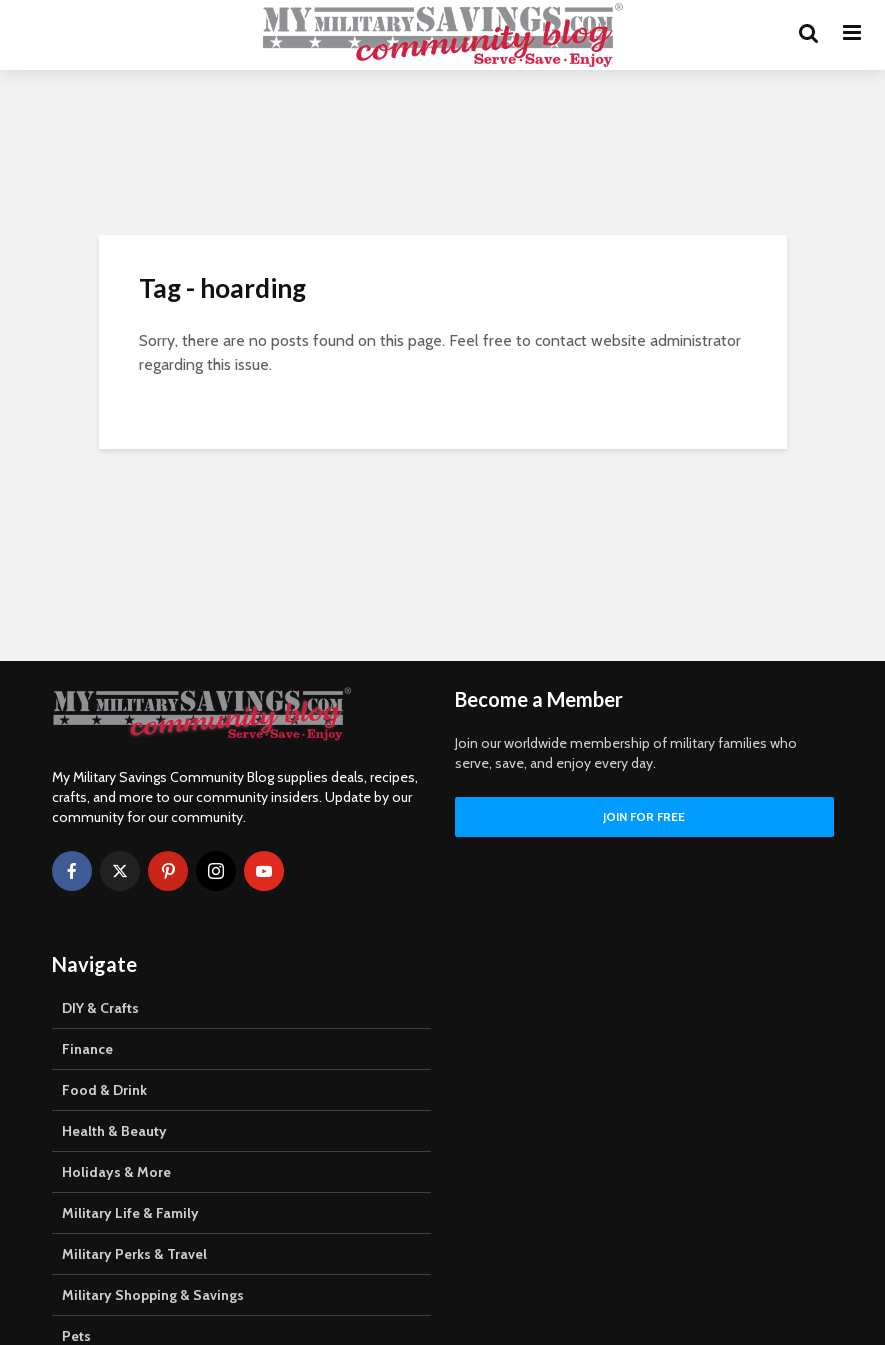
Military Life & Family (130, 1213)
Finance (87, 1049)
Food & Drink (104, 1090)
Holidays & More (116, 1172)
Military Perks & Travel (134, 1254)
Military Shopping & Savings (153, 1295)
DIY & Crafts (100, 1008)
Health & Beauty (114, 1131)
